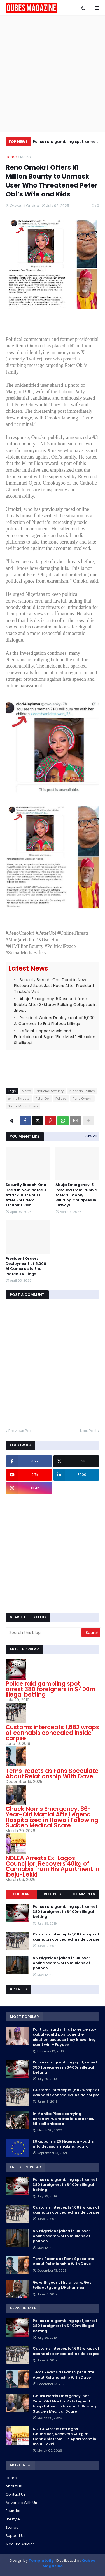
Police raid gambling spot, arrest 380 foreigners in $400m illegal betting (65, 142)
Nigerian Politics (82, 1091)
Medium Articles (20, 2544)
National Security (50, 1091)
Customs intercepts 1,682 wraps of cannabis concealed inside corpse (52, 1732)
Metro (25, 157)
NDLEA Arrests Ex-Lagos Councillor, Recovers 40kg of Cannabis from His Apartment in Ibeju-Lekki (52, 1866)
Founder (13, 2510)
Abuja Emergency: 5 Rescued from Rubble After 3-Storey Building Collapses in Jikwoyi (55, 1004)
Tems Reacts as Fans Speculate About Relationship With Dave (52, 1773)
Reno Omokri (82, 1098)
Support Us (15, 2535)
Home (11, 157)
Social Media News (23, 1106)
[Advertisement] (52, 73)
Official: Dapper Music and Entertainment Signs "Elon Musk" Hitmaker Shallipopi (54, 1036)
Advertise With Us (21, 2502)
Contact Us (15, 2494)
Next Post (88, 1430)
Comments (84, 1894)
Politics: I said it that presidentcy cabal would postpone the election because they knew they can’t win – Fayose (64, 2037)
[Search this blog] (43, 1632)
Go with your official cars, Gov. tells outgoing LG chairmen (62, 2285)
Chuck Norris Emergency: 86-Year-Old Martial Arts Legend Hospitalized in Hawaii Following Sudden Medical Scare (52, 1817)
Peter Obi (43, 1098)
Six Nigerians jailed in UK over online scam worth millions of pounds (61, 1963)
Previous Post (20, 1430)
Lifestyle (13, 2519)
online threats (19, 1098)
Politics (61, 1098)
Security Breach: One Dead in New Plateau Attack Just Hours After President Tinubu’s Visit (54, 985)
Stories (12, 2527)
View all (90, 1136)
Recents (52, 1894)
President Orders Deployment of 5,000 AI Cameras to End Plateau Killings (54, 1020)
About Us (14, 2486)
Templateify (41, 2560)
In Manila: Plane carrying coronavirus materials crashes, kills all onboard (63, 2118)
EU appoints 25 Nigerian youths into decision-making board (63, 2144)
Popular (21, 1894)
